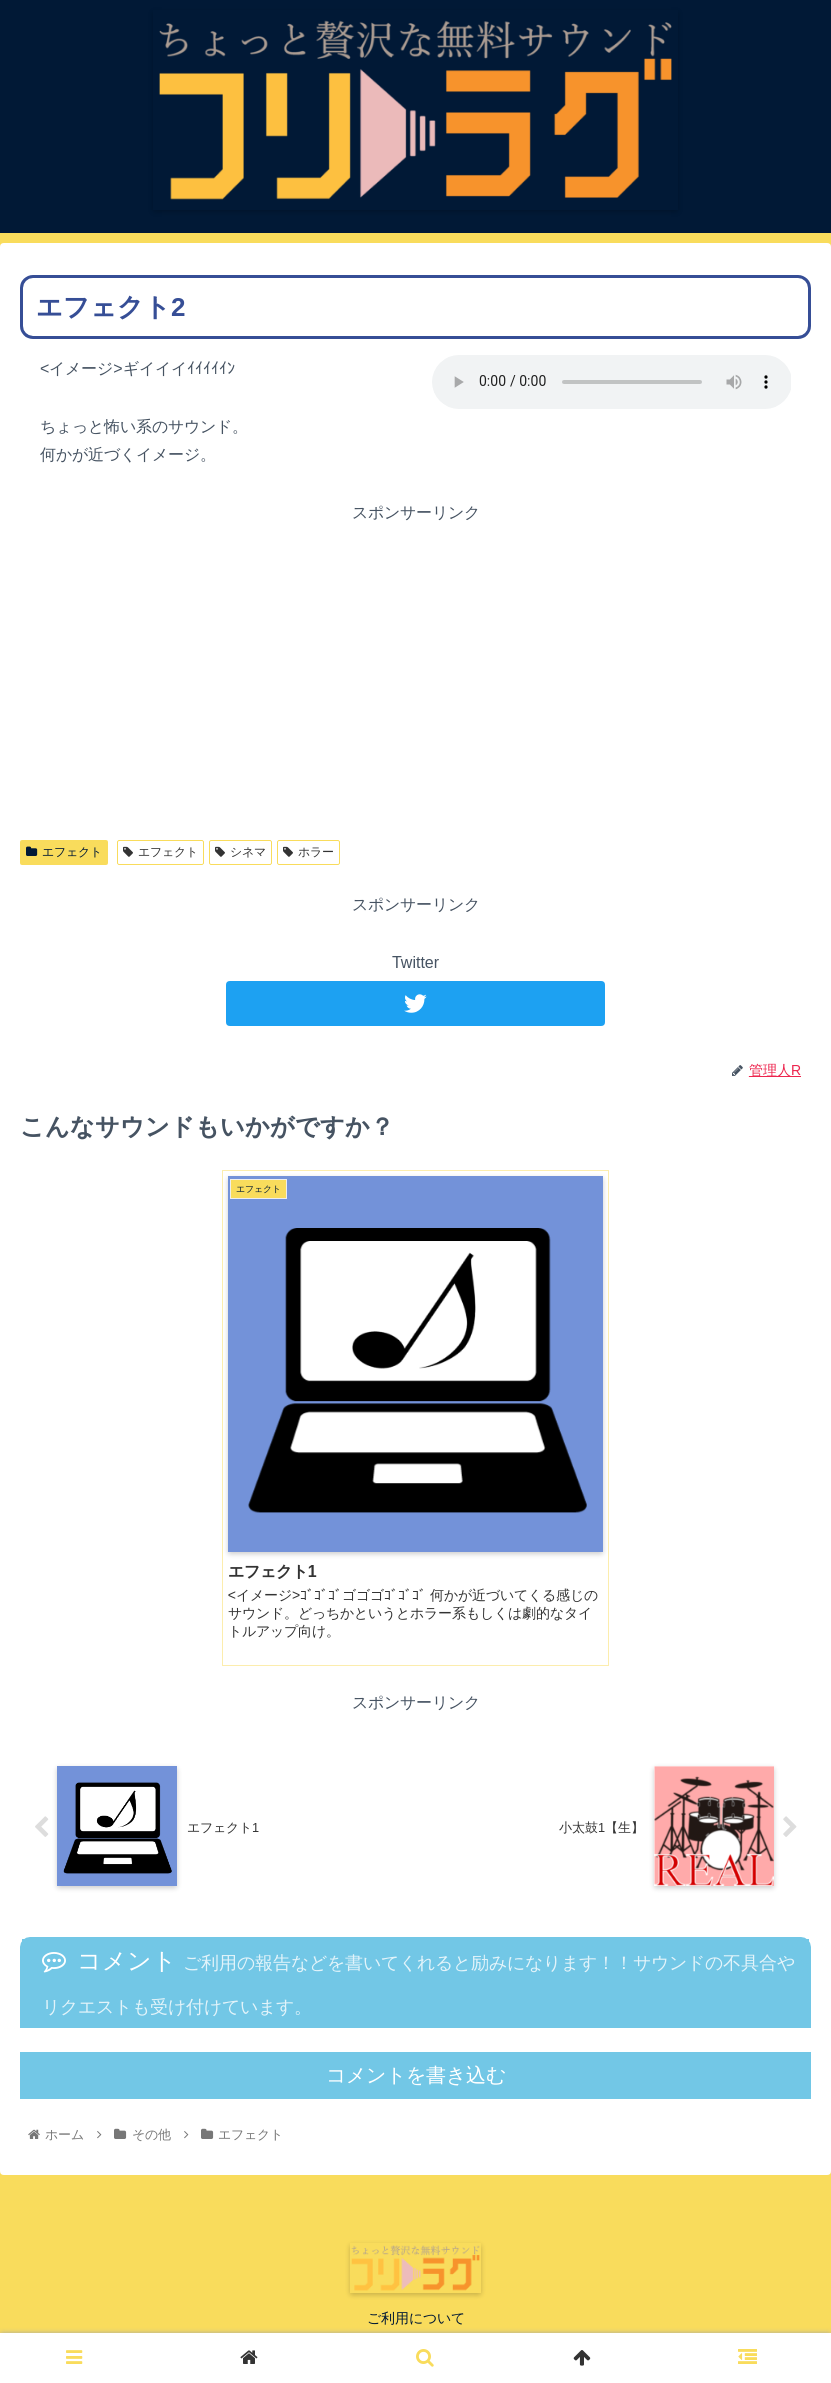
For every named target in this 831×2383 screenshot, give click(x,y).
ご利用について (416, 2318)
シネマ (240, 852)
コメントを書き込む (416, 2075)
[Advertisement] (415, 668)
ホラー (308, 852)
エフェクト (64, 852)
